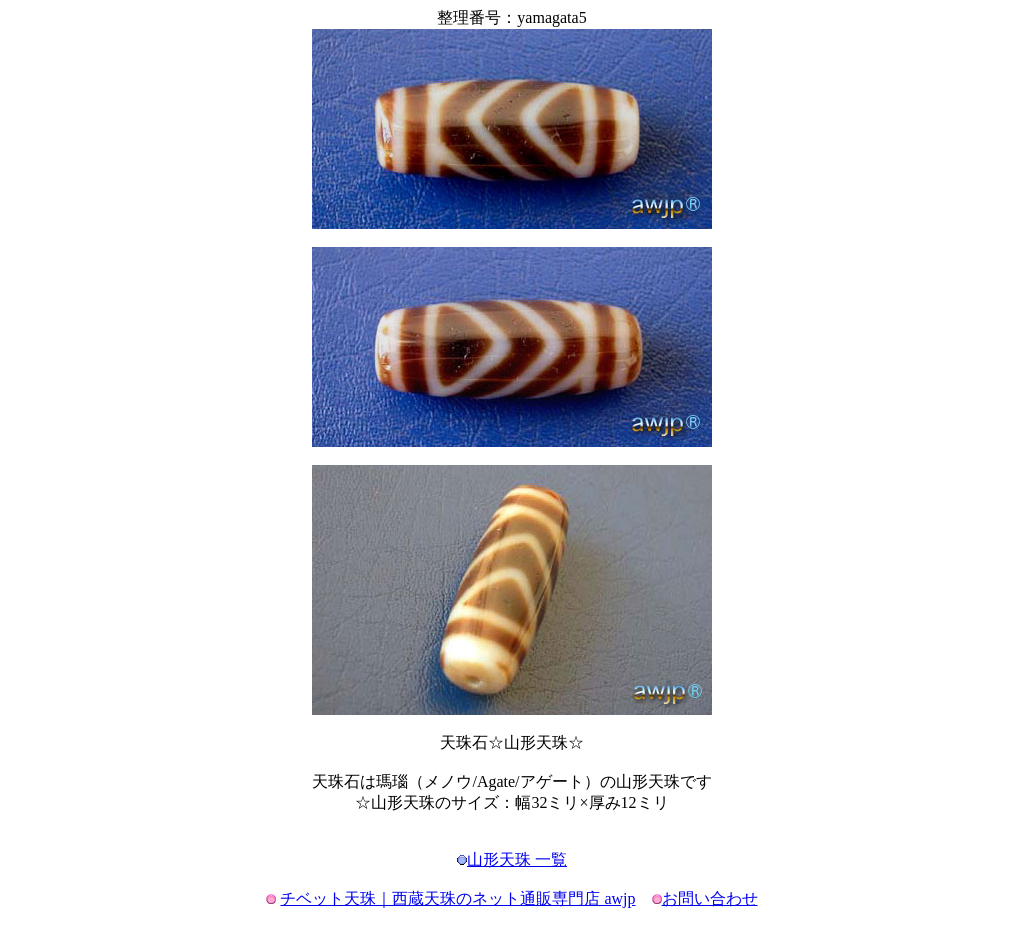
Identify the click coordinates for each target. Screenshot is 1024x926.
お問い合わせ (710, 898)
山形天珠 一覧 (517, 859)
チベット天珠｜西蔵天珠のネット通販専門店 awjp (457, 898)
